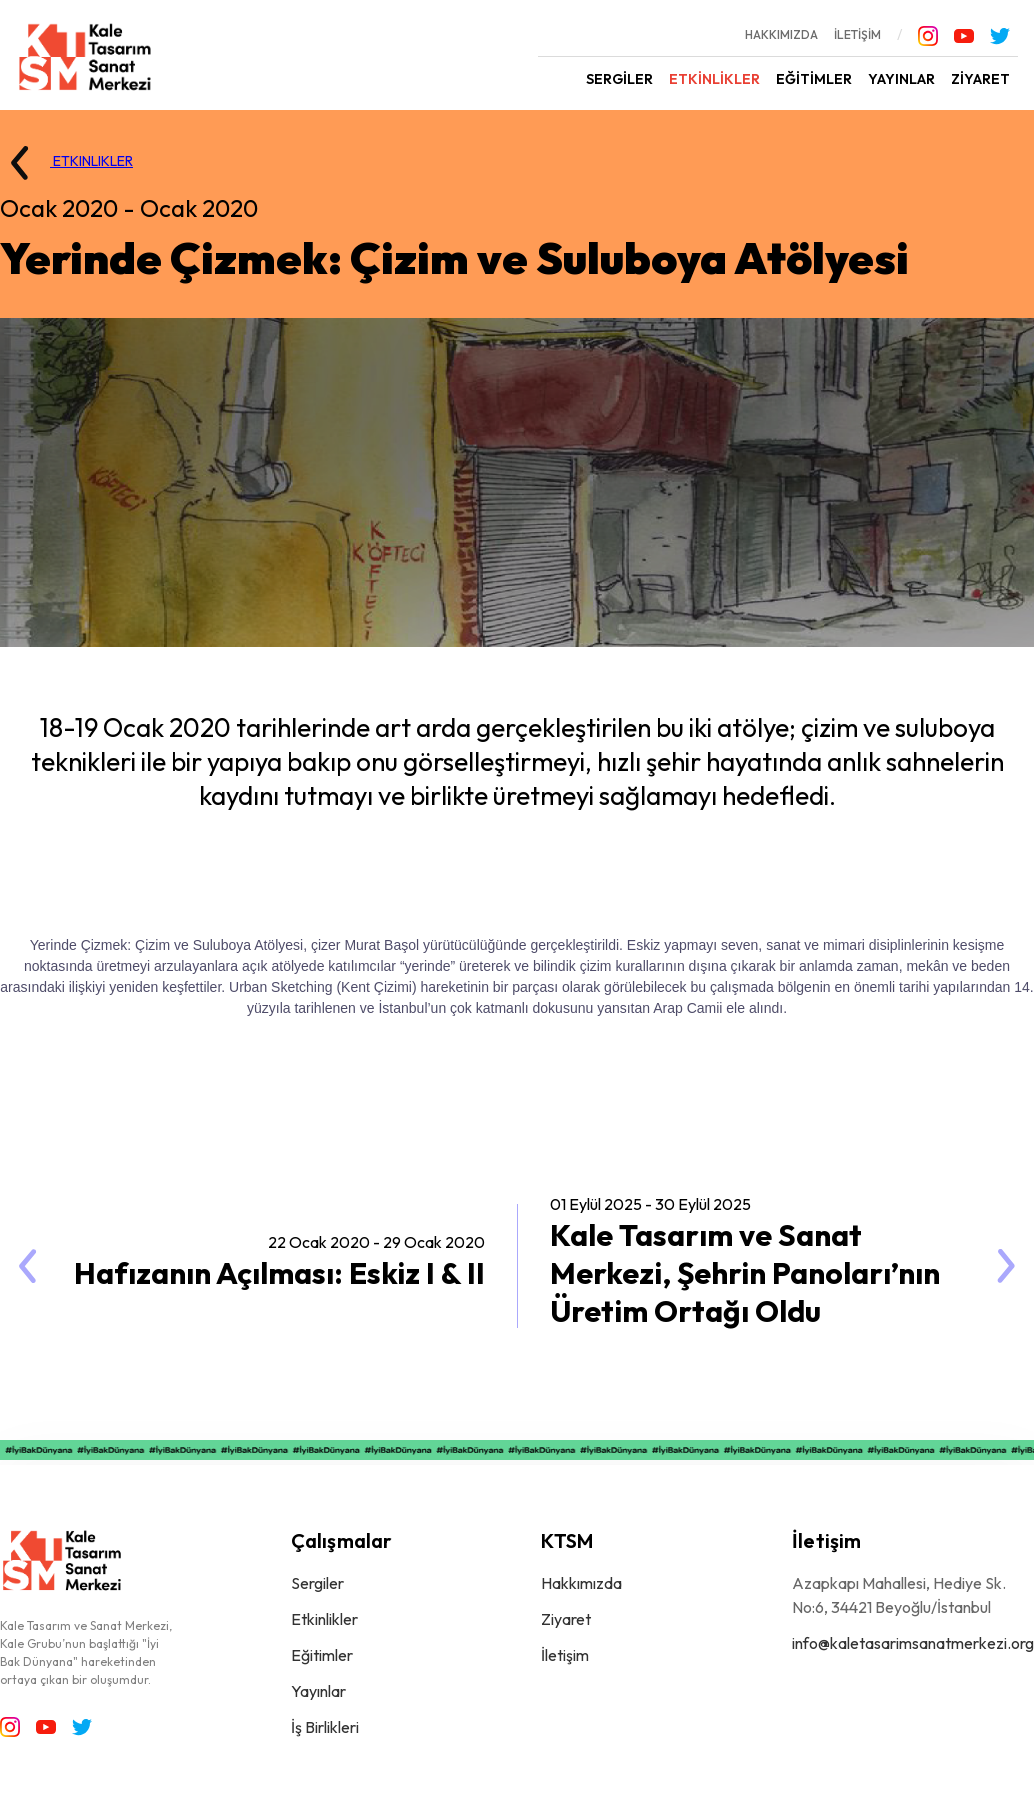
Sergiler (317, 1583)
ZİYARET (980, 79)
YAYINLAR (901, 79)
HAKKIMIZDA (781, 34)
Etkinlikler (324, 1619)
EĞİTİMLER (814, 79)
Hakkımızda (581, 1583)
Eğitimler (322, 1655)
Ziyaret (566, 1619)
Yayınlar (318, 1691)
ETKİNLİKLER (714, 79)
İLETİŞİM (857, 34)
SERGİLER (619, 79)
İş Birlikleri (325, 1727)
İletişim (565, 1655)
